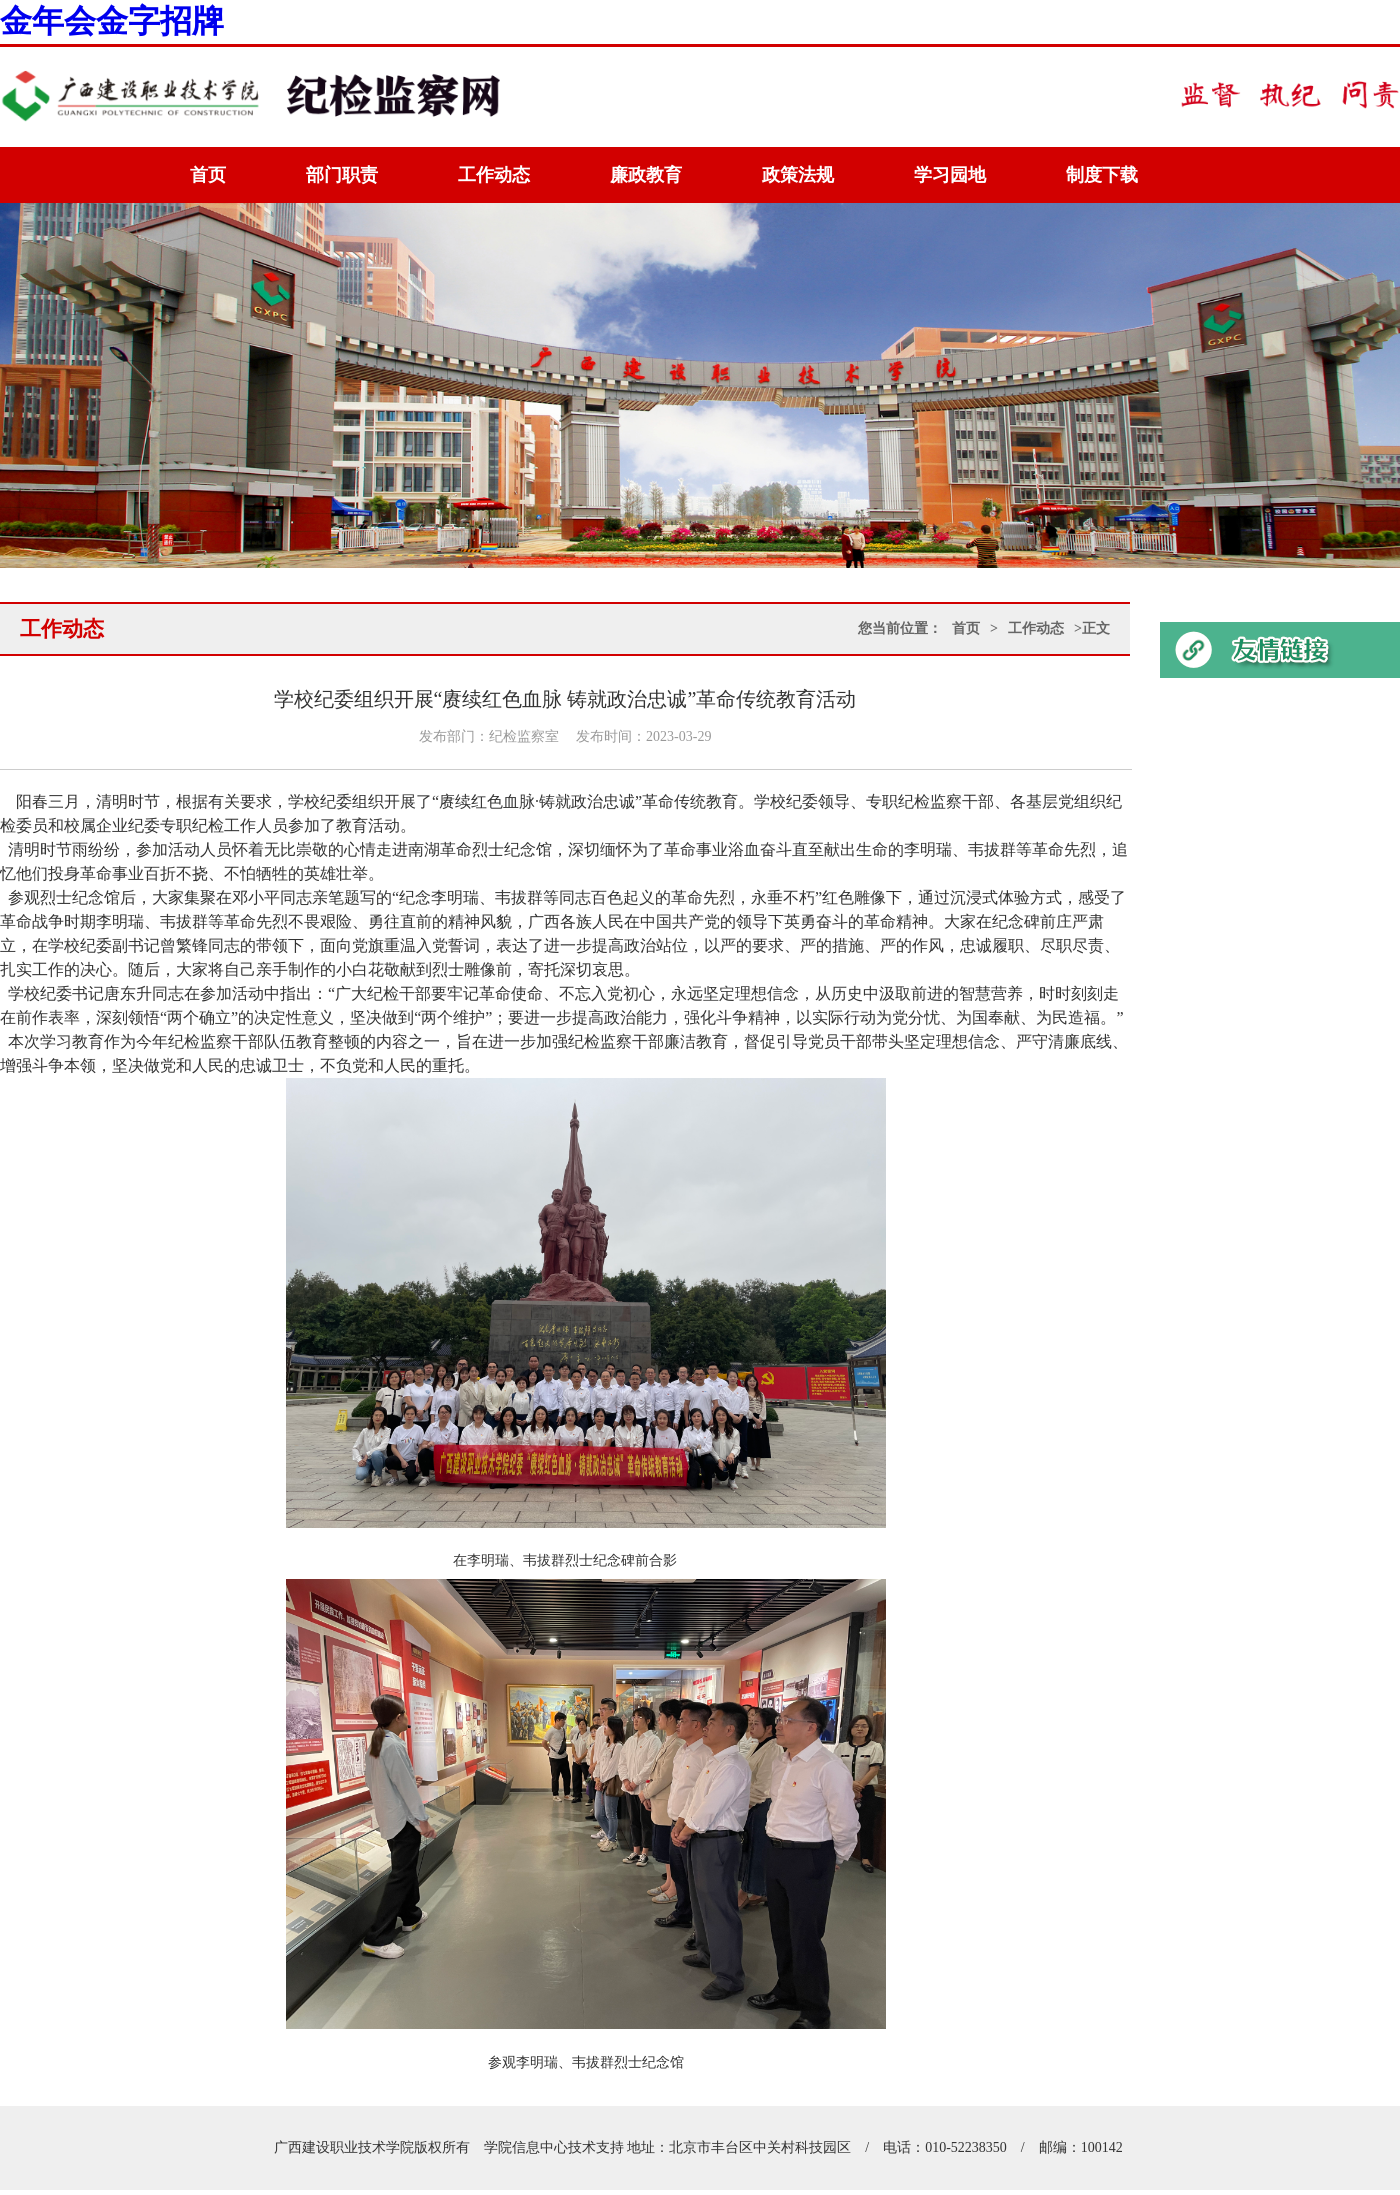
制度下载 (1102, 175)
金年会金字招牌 (112, 21)
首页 (208, 175)
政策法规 (798, 175)
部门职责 (342, 175)
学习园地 (950, 175)
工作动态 (494, 175)
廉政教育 (646, 175)
